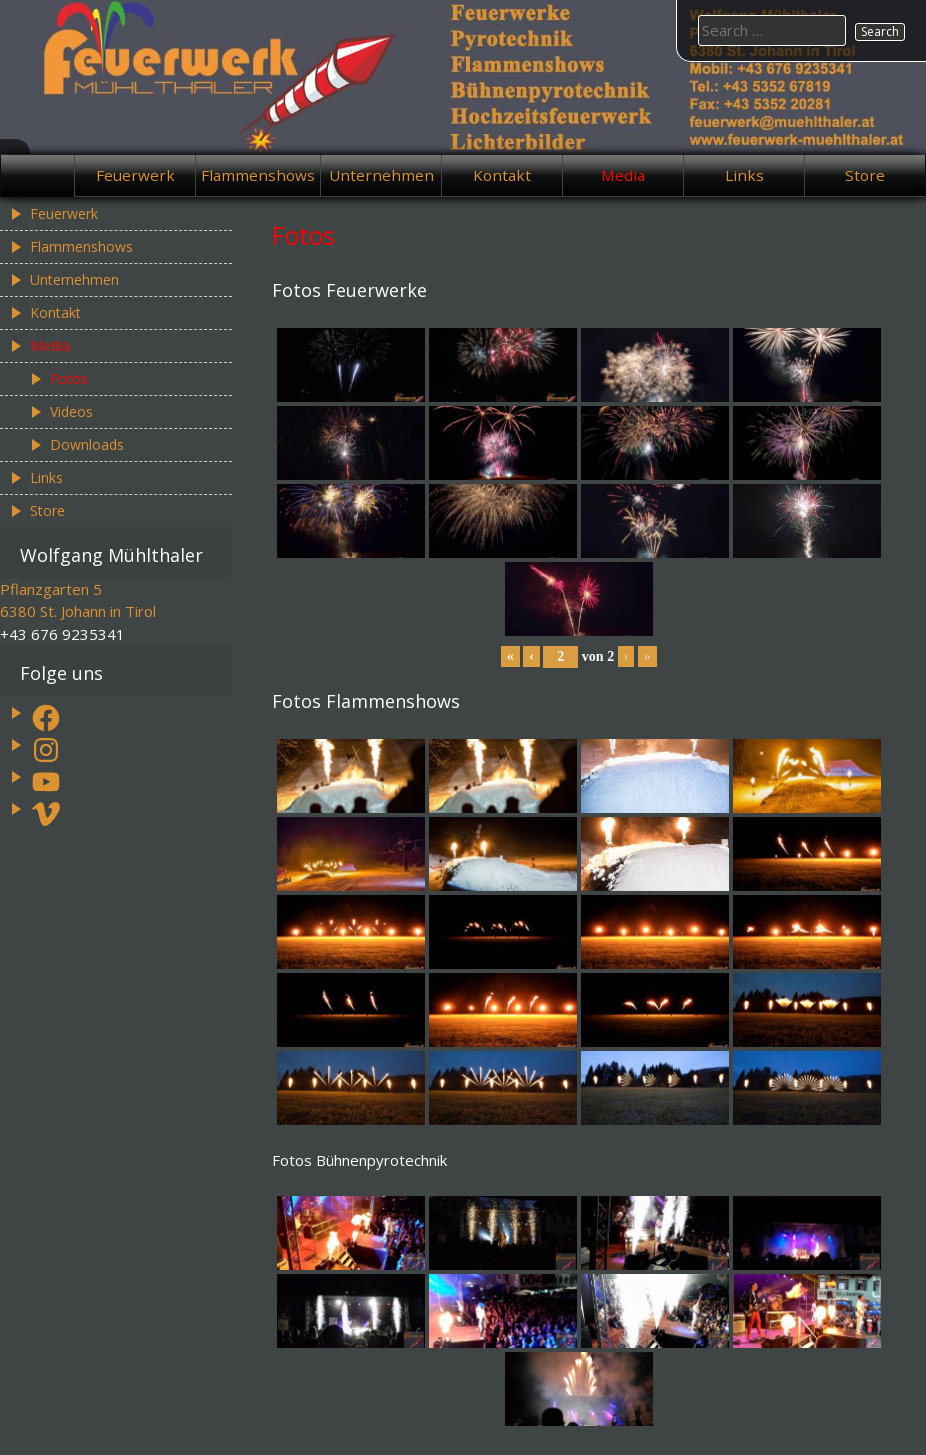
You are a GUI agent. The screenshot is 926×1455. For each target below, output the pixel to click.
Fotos (69, 378)
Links (744, 175)
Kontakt (502, 175)
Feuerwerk (135, 175)
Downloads (87, 444)
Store (865, 175)
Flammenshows (258, 175)
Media (623, 175)
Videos (71, 411)
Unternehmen (381, 175)
